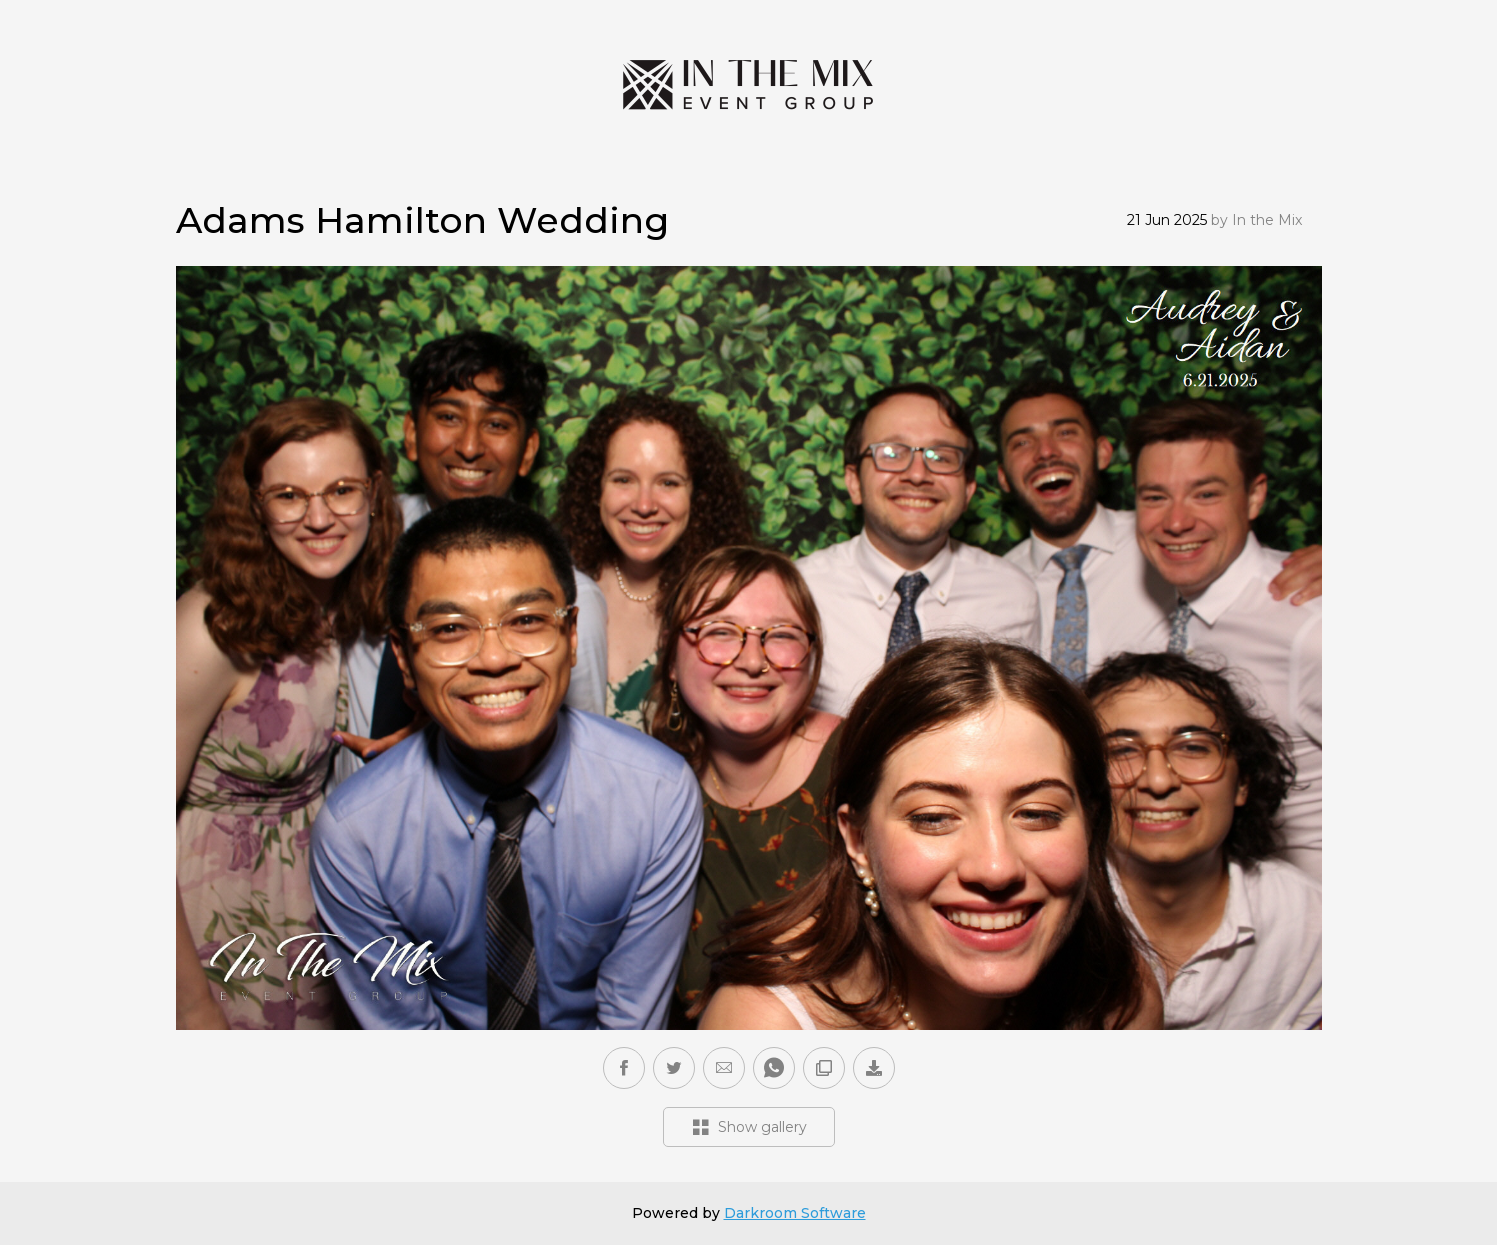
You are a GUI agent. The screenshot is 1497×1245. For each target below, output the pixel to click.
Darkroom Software (795, 1213)
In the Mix (1267, 220)
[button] (724, 1068)
